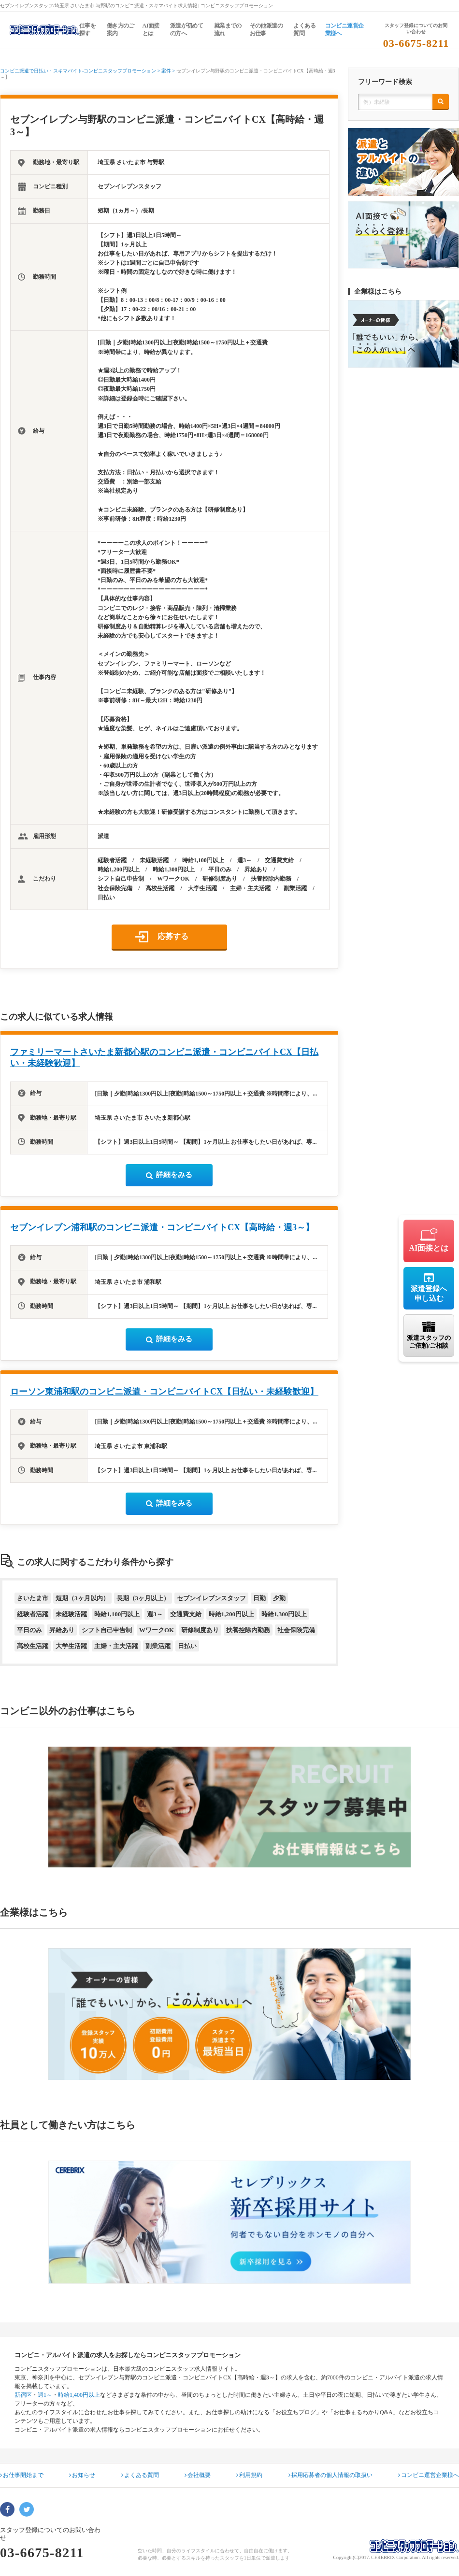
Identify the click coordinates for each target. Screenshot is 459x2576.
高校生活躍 (32, 1646)
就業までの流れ (228, 29)
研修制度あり (200, 1630)
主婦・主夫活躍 (116, 1646)
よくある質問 (304, 29)
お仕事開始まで (21, 2475)
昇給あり (61, 1630)
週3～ (155, 1614)
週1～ (45, 2394)
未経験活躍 (71, 1614)
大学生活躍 (71, 1646)
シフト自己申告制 (107, 1630)
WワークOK (156, 1630)
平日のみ (29, 1630)
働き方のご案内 (120, 29)
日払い (187, 1646)
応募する (173, 936)
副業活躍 (158, 1646)
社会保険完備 (296, 1630)
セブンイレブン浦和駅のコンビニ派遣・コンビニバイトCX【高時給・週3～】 (162, 1227)
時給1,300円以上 (284, 1614)
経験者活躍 (32, 1614)
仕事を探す (87, 29)
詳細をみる (169, 1175)
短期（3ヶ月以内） (82, 1598)
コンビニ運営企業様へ (344, 29)
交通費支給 (185, 1614)
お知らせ (82, 2475)
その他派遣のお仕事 (266, 29)
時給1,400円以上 (79, 2394)
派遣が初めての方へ (186, 29)
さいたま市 (32, 1598)
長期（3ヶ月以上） (143, 1598)
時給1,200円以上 (231, 1614)
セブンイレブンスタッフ (211, 1598)
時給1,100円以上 (117, 1614)
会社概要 (198, 2475)
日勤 (259, 1598)
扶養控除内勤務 (248, 1630)
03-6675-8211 (416, 43)
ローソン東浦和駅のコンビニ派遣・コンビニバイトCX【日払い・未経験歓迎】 (164, 1391)
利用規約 (249, 2475)
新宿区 (23, 2394)
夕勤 (279, 1598)
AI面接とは (151, 29)
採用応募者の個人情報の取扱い (330, 2475)
